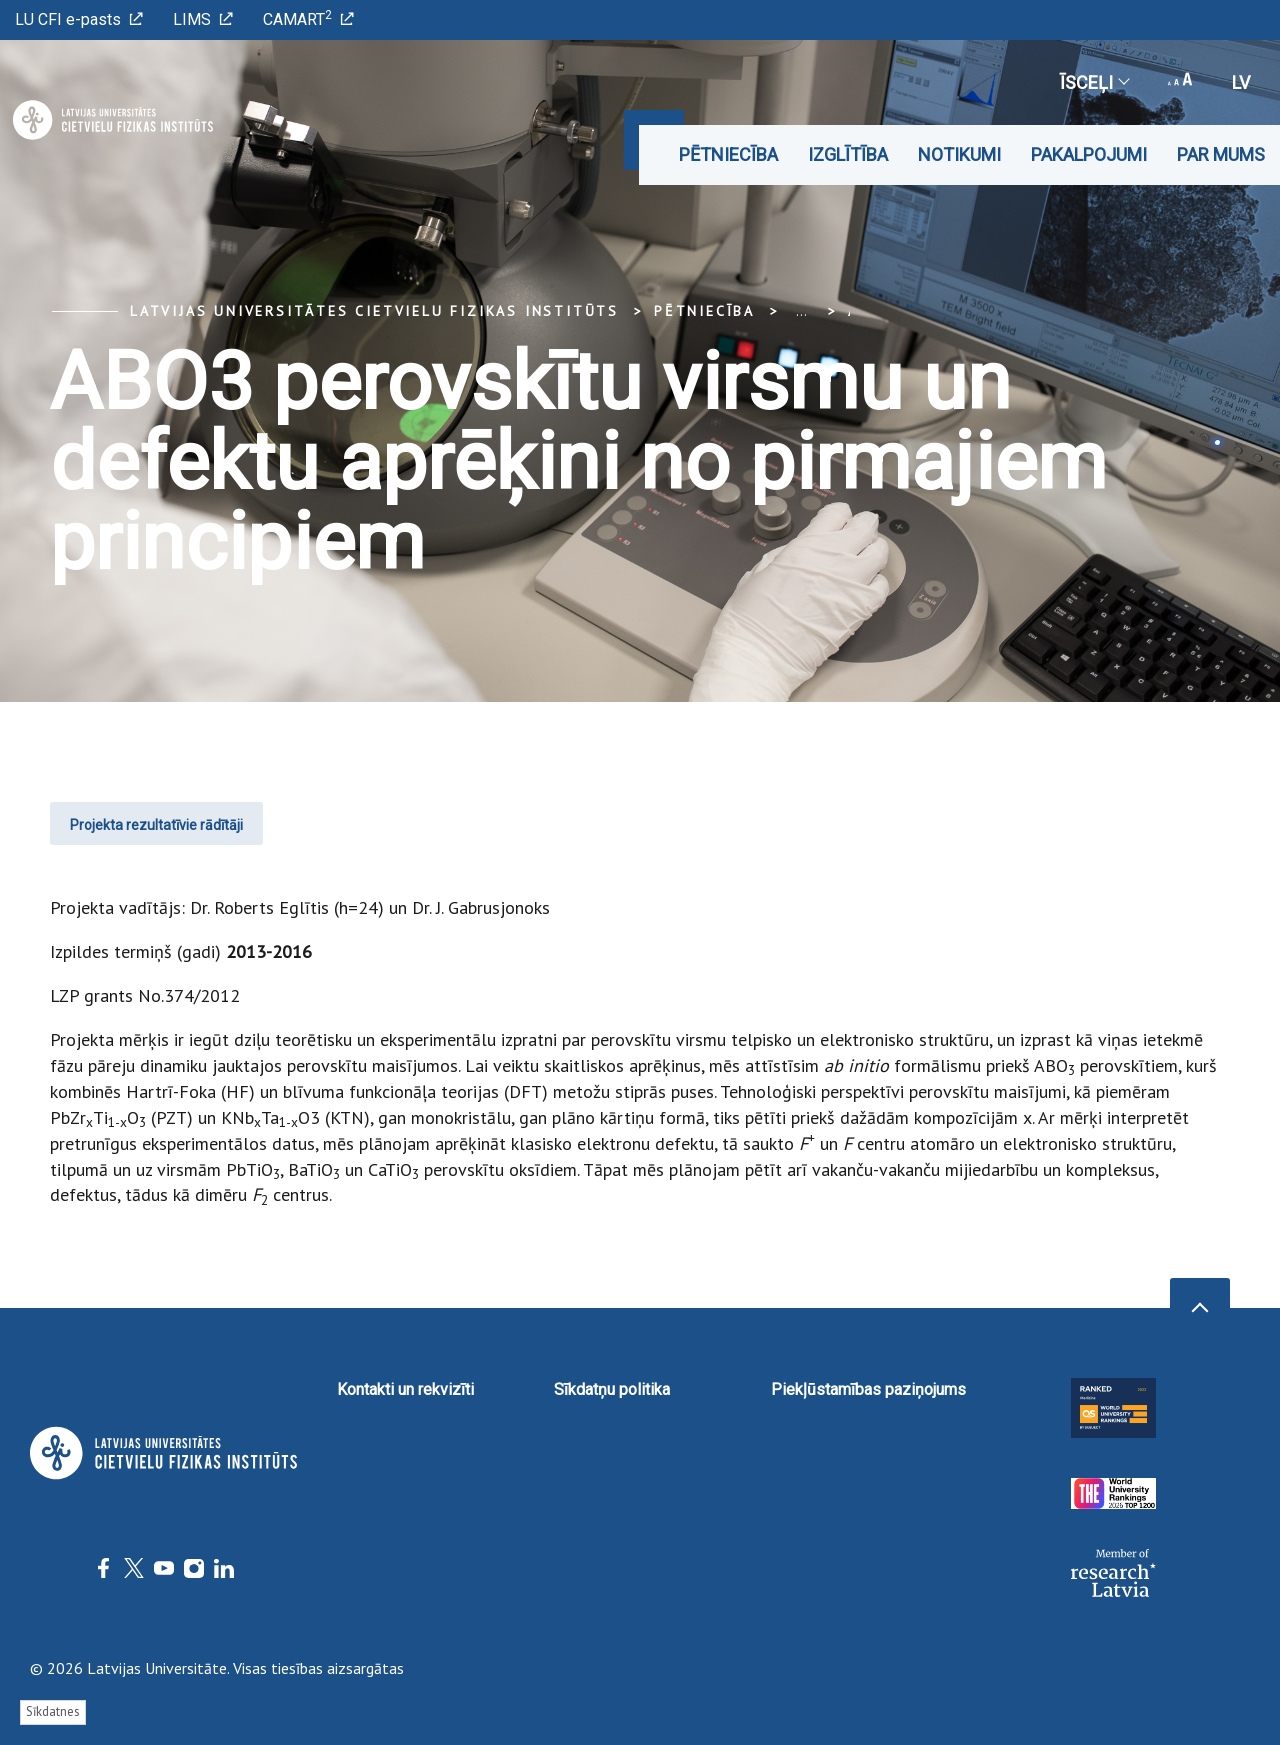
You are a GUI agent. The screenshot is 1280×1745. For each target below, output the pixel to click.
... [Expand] (801, 311)
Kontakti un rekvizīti (405, 1389)
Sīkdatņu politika (612, 1389)
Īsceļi (1094, 82)
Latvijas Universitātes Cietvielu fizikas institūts (374, 311)
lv (1241, 82)
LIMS (203, 19)
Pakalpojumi (1089, 154)
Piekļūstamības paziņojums (868, 1389)
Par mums (1221, 154)
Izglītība (848, 154)
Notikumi (959, 154)
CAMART (308, 18)
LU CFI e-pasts (79, 19)
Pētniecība (728, 154)
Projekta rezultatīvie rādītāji (156, 825)
